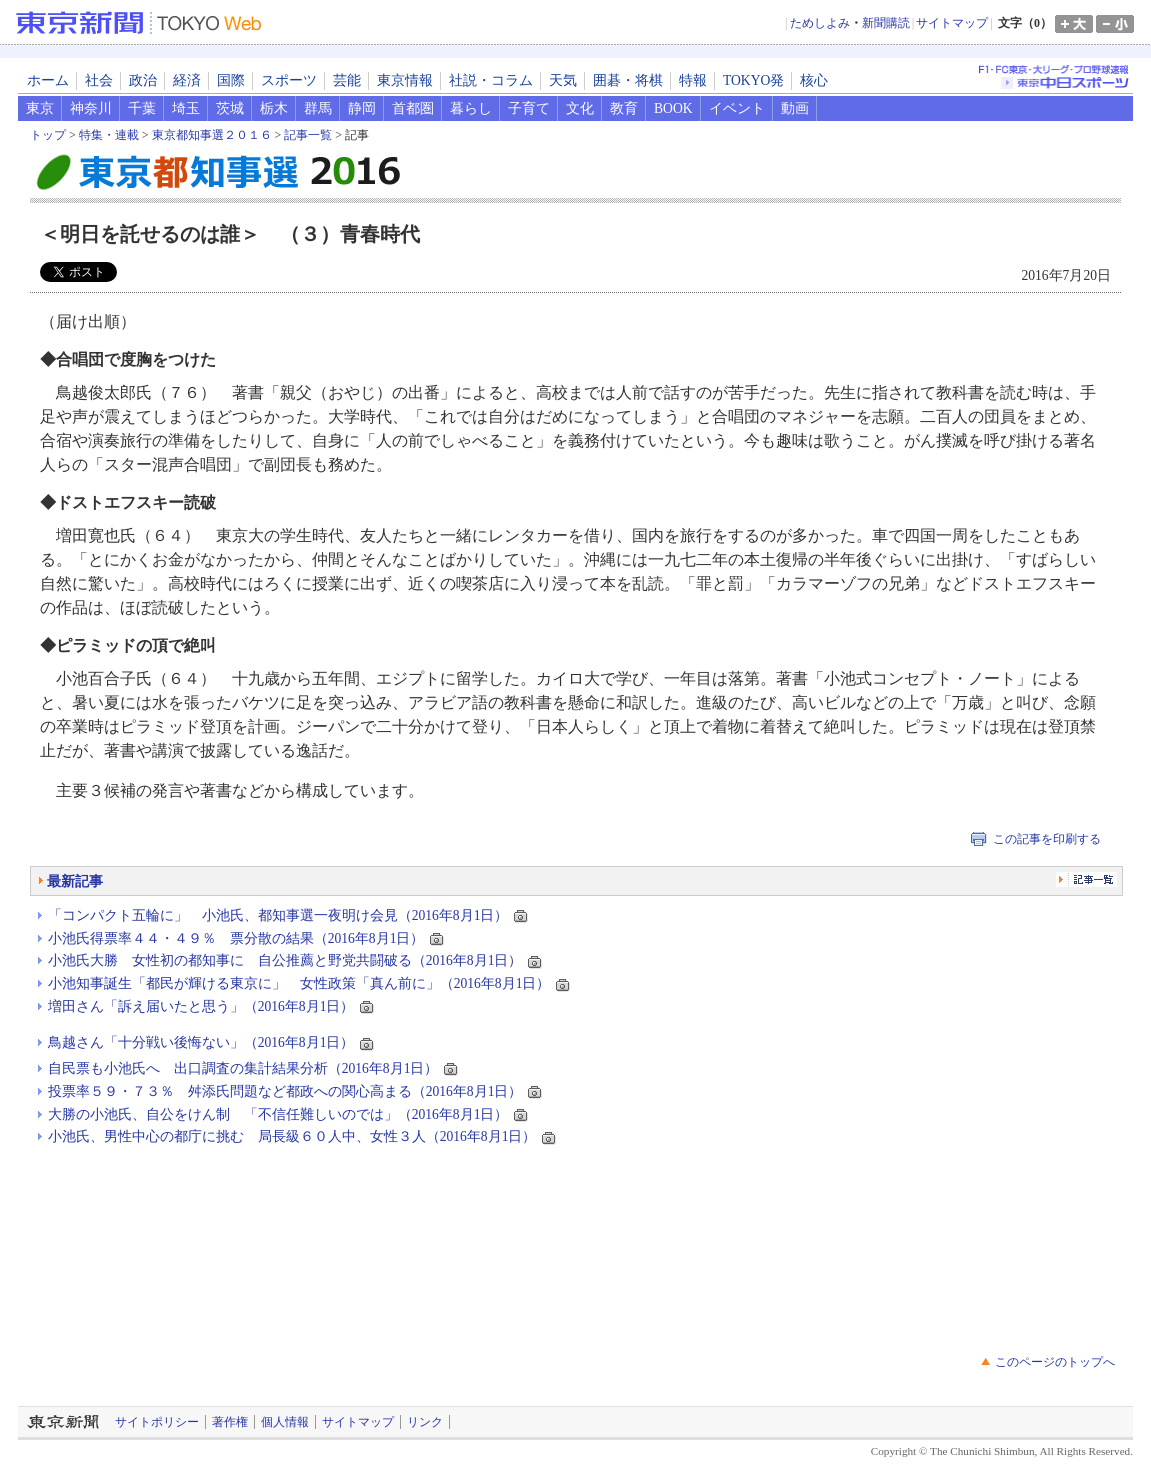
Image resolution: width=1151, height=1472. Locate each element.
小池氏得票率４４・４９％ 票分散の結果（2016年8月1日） (236, 938)
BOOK (673, 108)
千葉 (142, 108)
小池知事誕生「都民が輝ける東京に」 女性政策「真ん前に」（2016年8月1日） (299, 983)
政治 (143, 80)
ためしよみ (820, 23)
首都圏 (413, 108)
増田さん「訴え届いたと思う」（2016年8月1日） (201, 1006)
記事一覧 (308, 135)
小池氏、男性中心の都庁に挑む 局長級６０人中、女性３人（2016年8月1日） (292, 1136)
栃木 (274, 108)
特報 (693, 80)
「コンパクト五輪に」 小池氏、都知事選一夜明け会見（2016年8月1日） (278, 915)
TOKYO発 (753, 80)
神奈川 (91, 108)
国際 (231, 80)
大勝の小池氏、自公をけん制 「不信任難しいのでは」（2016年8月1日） (278, 1114)
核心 (814, 80)
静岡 (362, 108)
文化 (580, 108)
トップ (48, 135)
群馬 (318, 108)
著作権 (230, 1422)
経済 (187, 80)
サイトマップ (952, 23)
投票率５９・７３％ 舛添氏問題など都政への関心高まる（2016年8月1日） (285, 1091)
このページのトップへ (1055, 1362)
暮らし (471, 108)
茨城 (230, 108)
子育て (529, 108)
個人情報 (285, 1422)
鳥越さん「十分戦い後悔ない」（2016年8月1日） (201, 1042)
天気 (563, 80)
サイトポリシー (157, 1422)
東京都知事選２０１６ (212, 135)
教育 (624, 108)
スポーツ (289, 80)
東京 (40, 108)
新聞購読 (886, 23)
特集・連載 (109, 135)
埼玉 (186, 108)
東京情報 (405, 80)
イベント (737, 108)
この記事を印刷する (1047, 839)
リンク (425, 1422)
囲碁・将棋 (628, 80)
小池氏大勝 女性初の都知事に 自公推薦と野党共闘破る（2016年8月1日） (285, 960)
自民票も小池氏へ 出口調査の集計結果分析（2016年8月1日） (243, 1068)
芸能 (347, 80)
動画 (795, 108)
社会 (99, 80)
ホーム (48, 80)
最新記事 (75, 881)
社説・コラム (491, 80)
